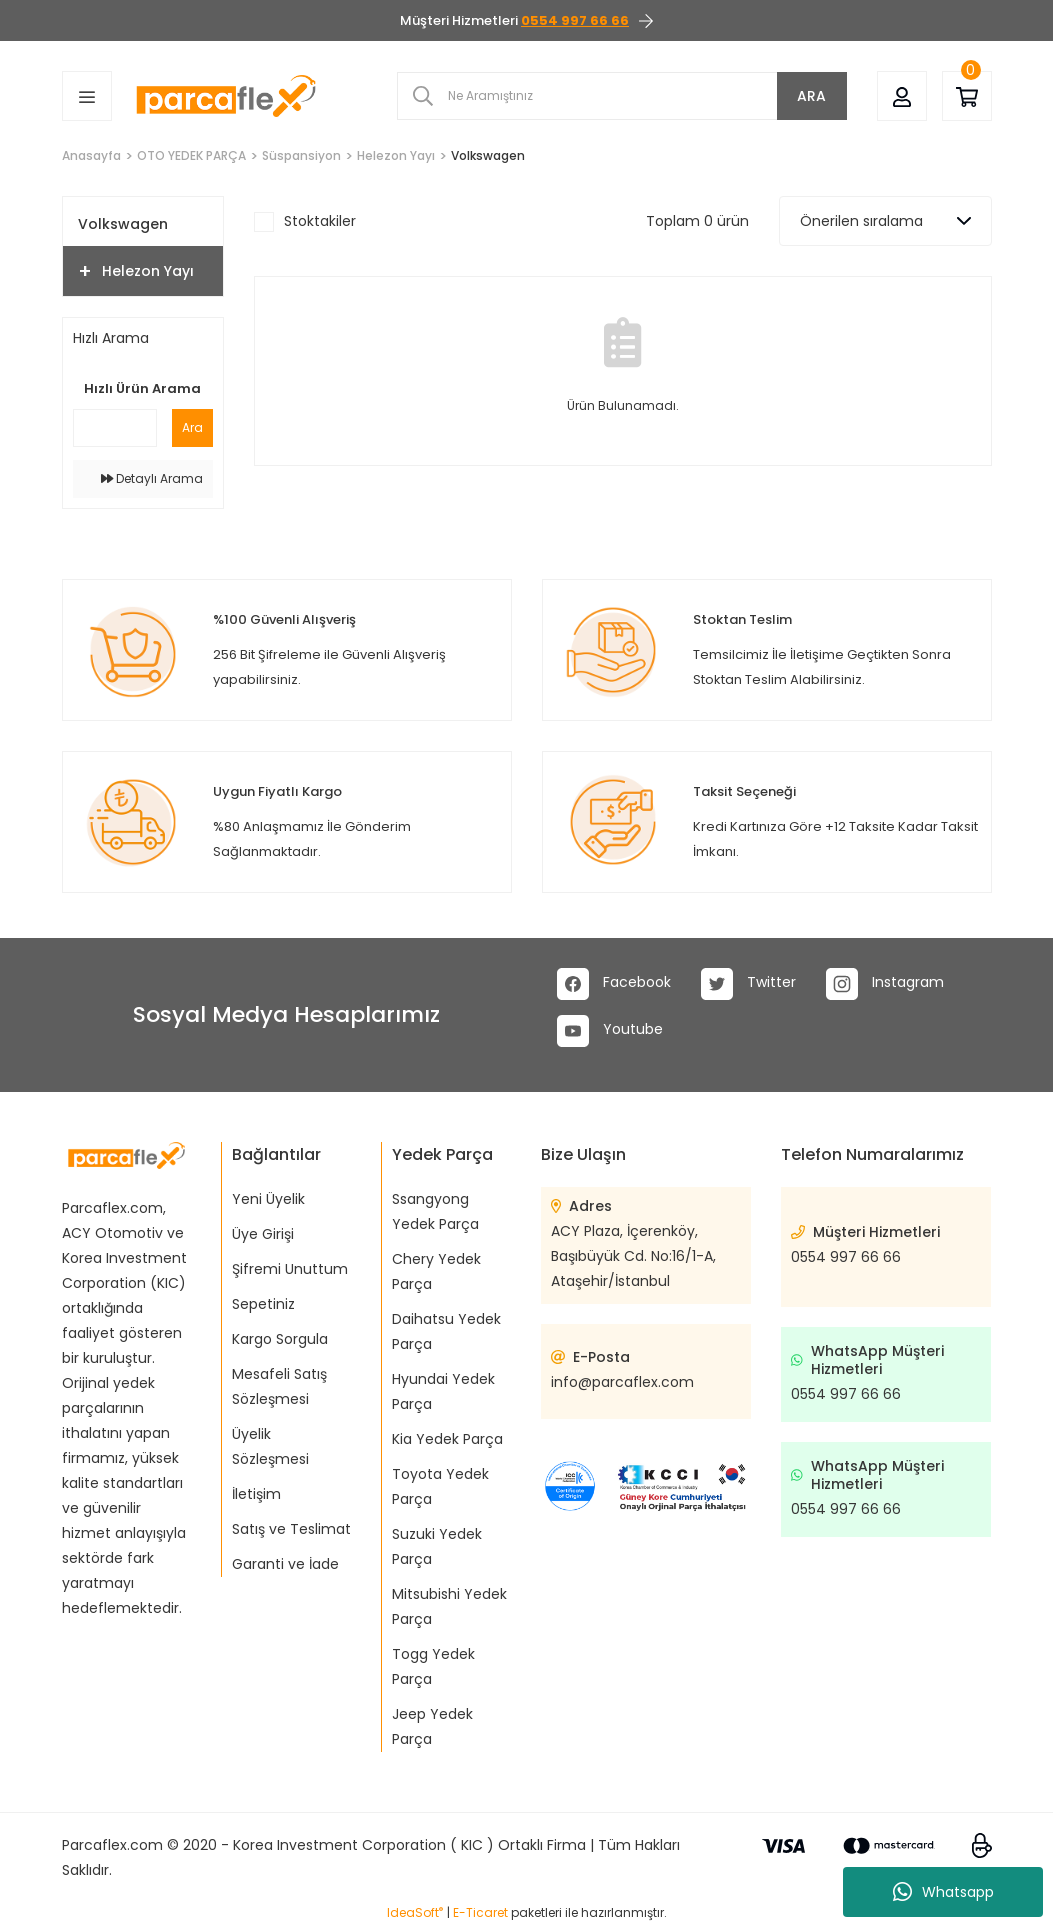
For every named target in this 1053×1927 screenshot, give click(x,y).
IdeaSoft (415, 1912)
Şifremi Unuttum (290, 1269)
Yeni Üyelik (268, 1199)
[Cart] (967, 95)
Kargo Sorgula (280, 1339)
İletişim (256, 1494)
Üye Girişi (263, 1234)
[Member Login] (902, 95)
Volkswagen (488, 155)
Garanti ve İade (285, 1564)
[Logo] (226, 96)
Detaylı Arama (152, 478)
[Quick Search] (115, 428)
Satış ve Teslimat (291, 1529)
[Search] (622, 96)
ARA (811, 96)
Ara (192, 427)
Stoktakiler (320, 221)
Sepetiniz (263, 1304)
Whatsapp (943, 1892)
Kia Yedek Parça (447, 1439)
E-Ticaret (480, 1912)
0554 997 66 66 (846, 1257)
